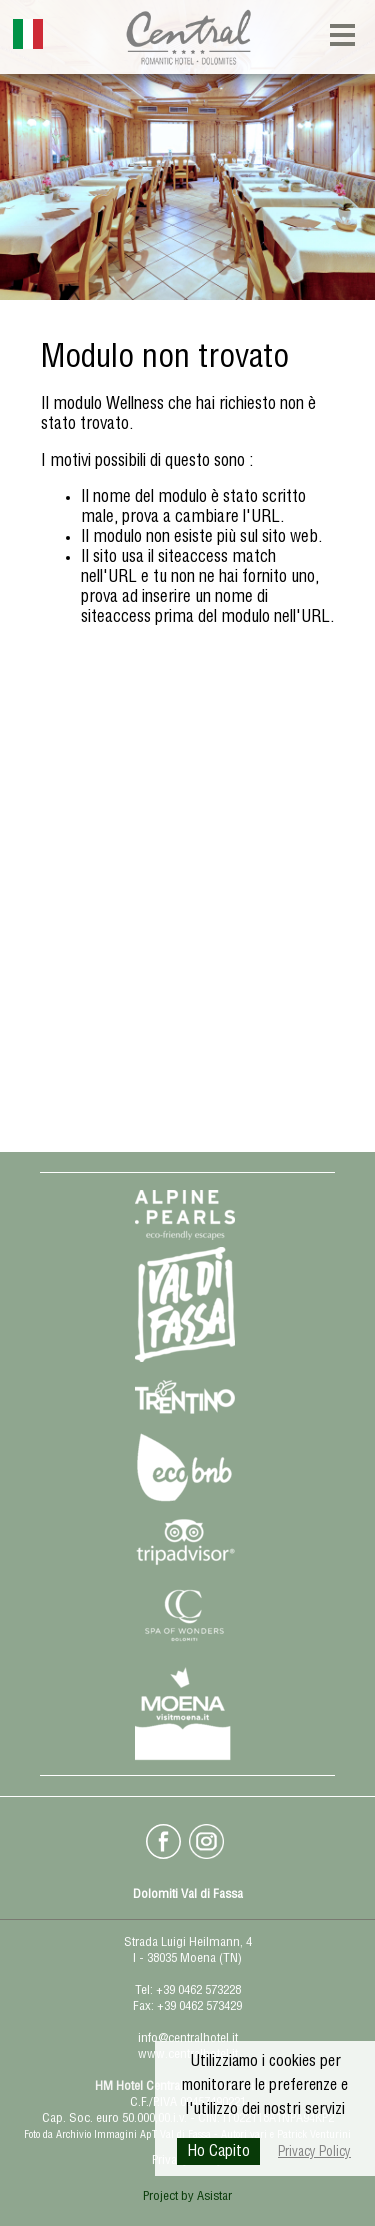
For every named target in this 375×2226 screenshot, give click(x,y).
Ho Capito (218, 2153)
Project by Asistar (187, 2197)
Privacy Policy (314, 2153)
